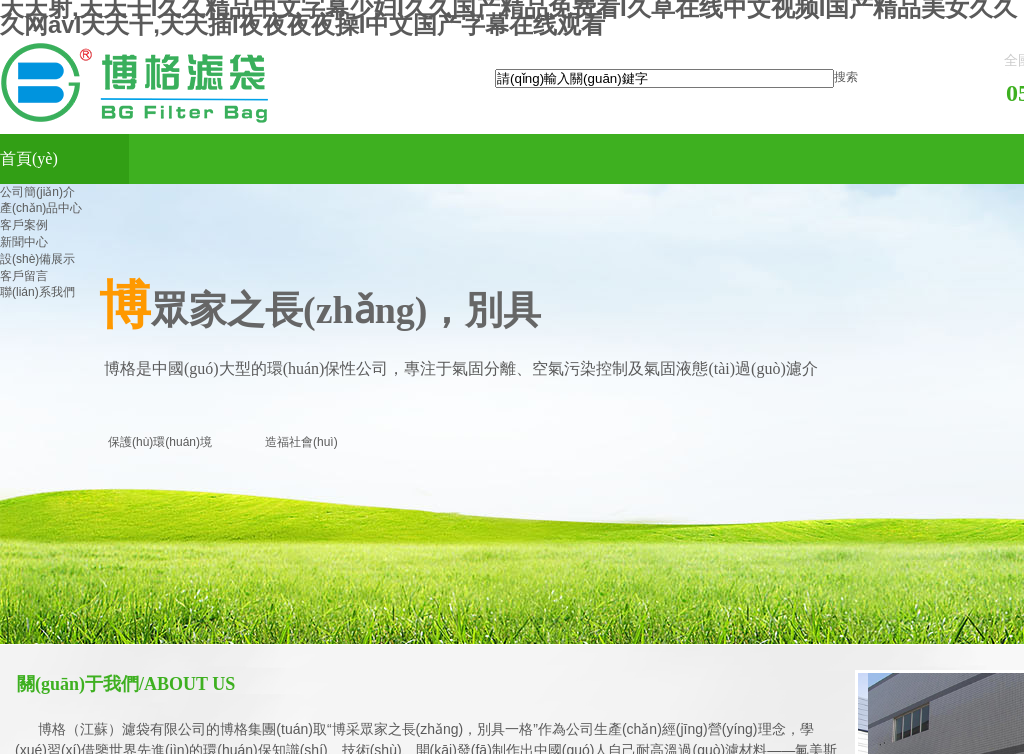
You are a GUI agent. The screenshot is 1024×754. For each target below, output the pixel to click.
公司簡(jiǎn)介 (37, 192)
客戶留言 (24, 276)
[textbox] (664, 78)
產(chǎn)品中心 (41, 208)
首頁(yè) (29, 158)
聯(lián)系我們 (37, 292)
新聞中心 (24, 242)
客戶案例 (24, 225)
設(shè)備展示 (37, 259)
